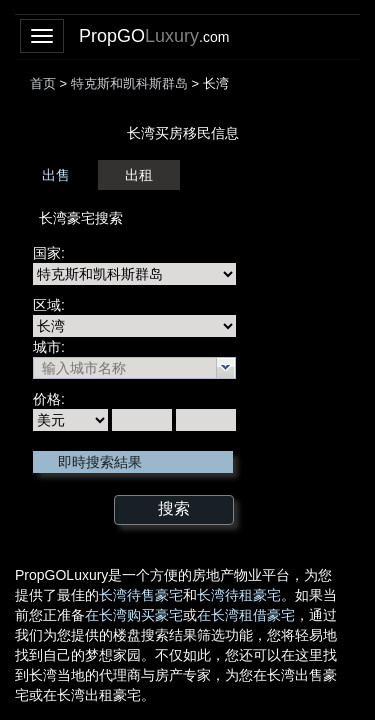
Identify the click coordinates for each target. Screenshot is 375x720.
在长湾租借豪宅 (246, 615)
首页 (43, 83)
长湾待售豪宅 (141, 595)
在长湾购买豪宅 (134, 615)
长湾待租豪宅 (239, 595)
